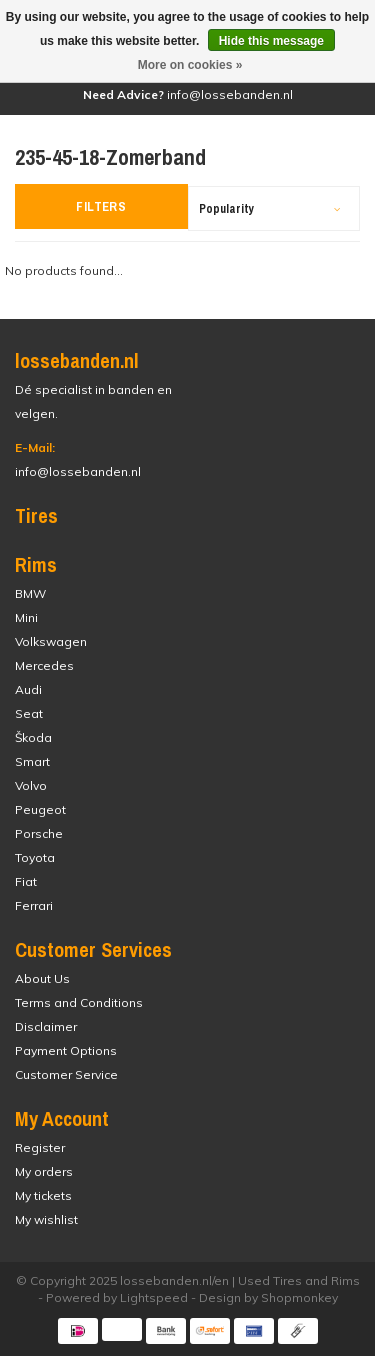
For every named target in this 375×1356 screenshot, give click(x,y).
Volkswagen (51, 641)
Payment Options (66, 1050)
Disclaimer (46, 1026)
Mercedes (44, 665)
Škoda (33, 737)
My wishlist (46, 1219)
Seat (29, 713)
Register (40, 1147)
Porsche (39, 833)
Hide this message (271, 41)
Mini (26, 617)
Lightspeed (154, 1297)
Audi (28, 689)
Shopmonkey (299, 1297)
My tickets (43, 1195)
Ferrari (34, 905)
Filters (101, 206)
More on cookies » (190, 65)
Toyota (35, 857)
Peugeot (40, 809)
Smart (32, 761)
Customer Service (66, 1074)
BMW (30, 593)
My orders (44, 1171)
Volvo (31, 785)
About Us (42, 978)
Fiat (26, 881)
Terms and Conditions (79, 1002)
